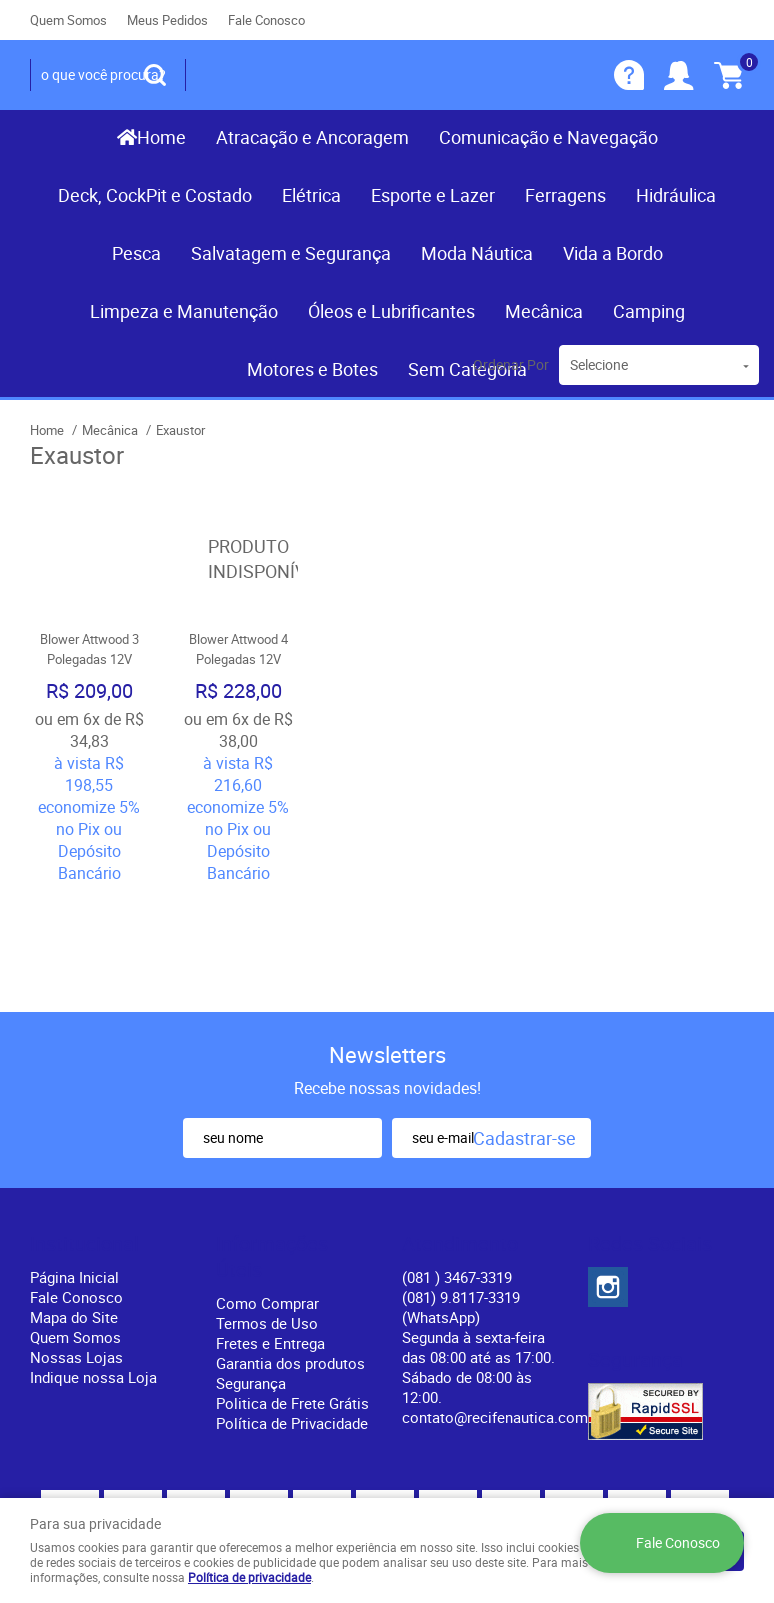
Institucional (84, 1136)
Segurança (251, 1275)
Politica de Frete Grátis (292, 1295)
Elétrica (311, 195)
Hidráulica (676, 195)
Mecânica (544, 311)
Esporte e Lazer (433, 195)
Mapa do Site (74, 1209)
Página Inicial (74, 1169)
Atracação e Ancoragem (312, 137)
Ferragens (565, 195)
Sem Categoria (467, 369)
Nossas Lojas (76, 1249)
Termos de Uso (267, 1215)
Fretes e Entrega (270, 1235)
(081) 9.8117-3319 (461, 1199)
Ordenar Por (511, 364)
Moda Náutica (477, 253)
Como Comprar (267, 1195)
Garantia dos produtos (290, 1255)
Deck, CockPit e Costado (155, 195)
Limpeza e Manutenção (184, 311)
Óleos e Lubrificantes (391, 311)
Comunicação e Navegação (548, 137)
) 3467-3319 (457, 1169)
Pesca (136, 253)
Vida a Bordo (613, 253)
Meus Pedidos (167, 20)
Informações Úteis (272, 1149)
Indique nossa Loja (93, 1269)
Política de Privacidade (292, 1315)
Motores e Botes (312, 369)
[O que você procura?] (155, 75)
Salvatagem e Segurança (291, 253)
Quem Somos (68, 20)
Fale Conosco (266, 20)
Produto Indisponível (238, 559)
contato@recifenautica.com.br (503, 1309)
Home (161, 137)
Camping (649, 311)
